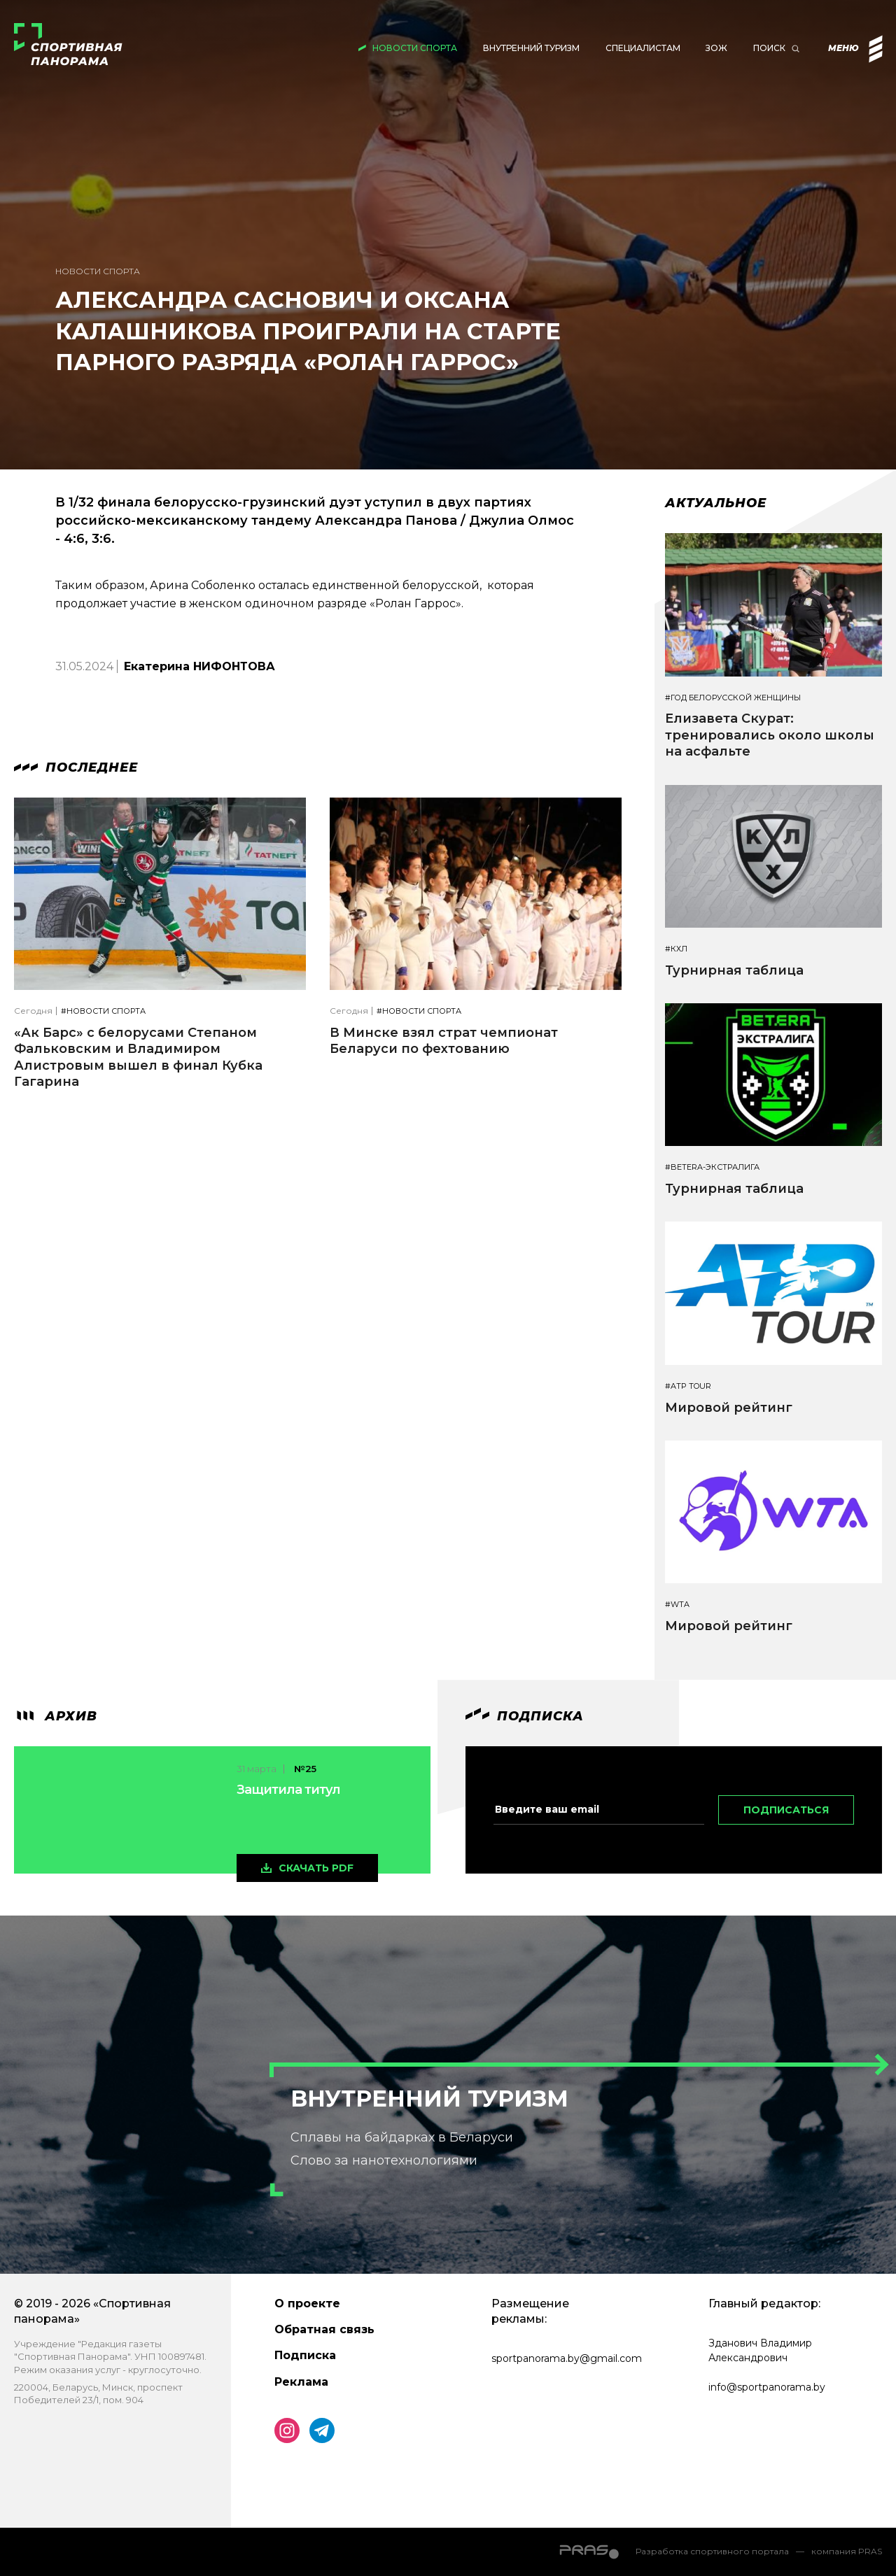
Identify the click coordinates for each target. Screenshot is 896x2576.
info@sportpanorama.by (766, 2387)
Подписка (305, 2355)
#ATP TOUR (688, 1386)
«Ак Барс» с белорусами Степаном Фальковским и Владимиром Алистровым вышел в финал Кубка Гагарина (138, 1057)
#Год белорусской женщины (733, 698)
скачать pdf (316, 1868)
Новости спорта (414, 48)
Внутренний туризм (531, 48)
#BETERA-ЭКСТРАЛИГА (712, 1167)
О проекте (307, 2303)
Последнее (76, 767)
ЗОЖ (716, 48)
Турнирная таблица (734, 970)
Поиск (769, 48)
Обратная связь (324, 2329)
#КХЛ (676, 949)
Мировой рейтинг (728, 1407)
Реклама (301, 2382)
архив (55, 1716)
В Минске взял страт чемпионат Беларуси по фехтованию (444, 1040)
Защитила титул (288, 1789)
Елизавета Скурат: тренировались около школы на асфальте (769, 735)
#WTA (677, 1604)
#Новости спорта (103, 1011)
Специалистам (643, 48)
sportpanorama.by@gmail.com (566, 2358)
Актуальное (715, 503)
